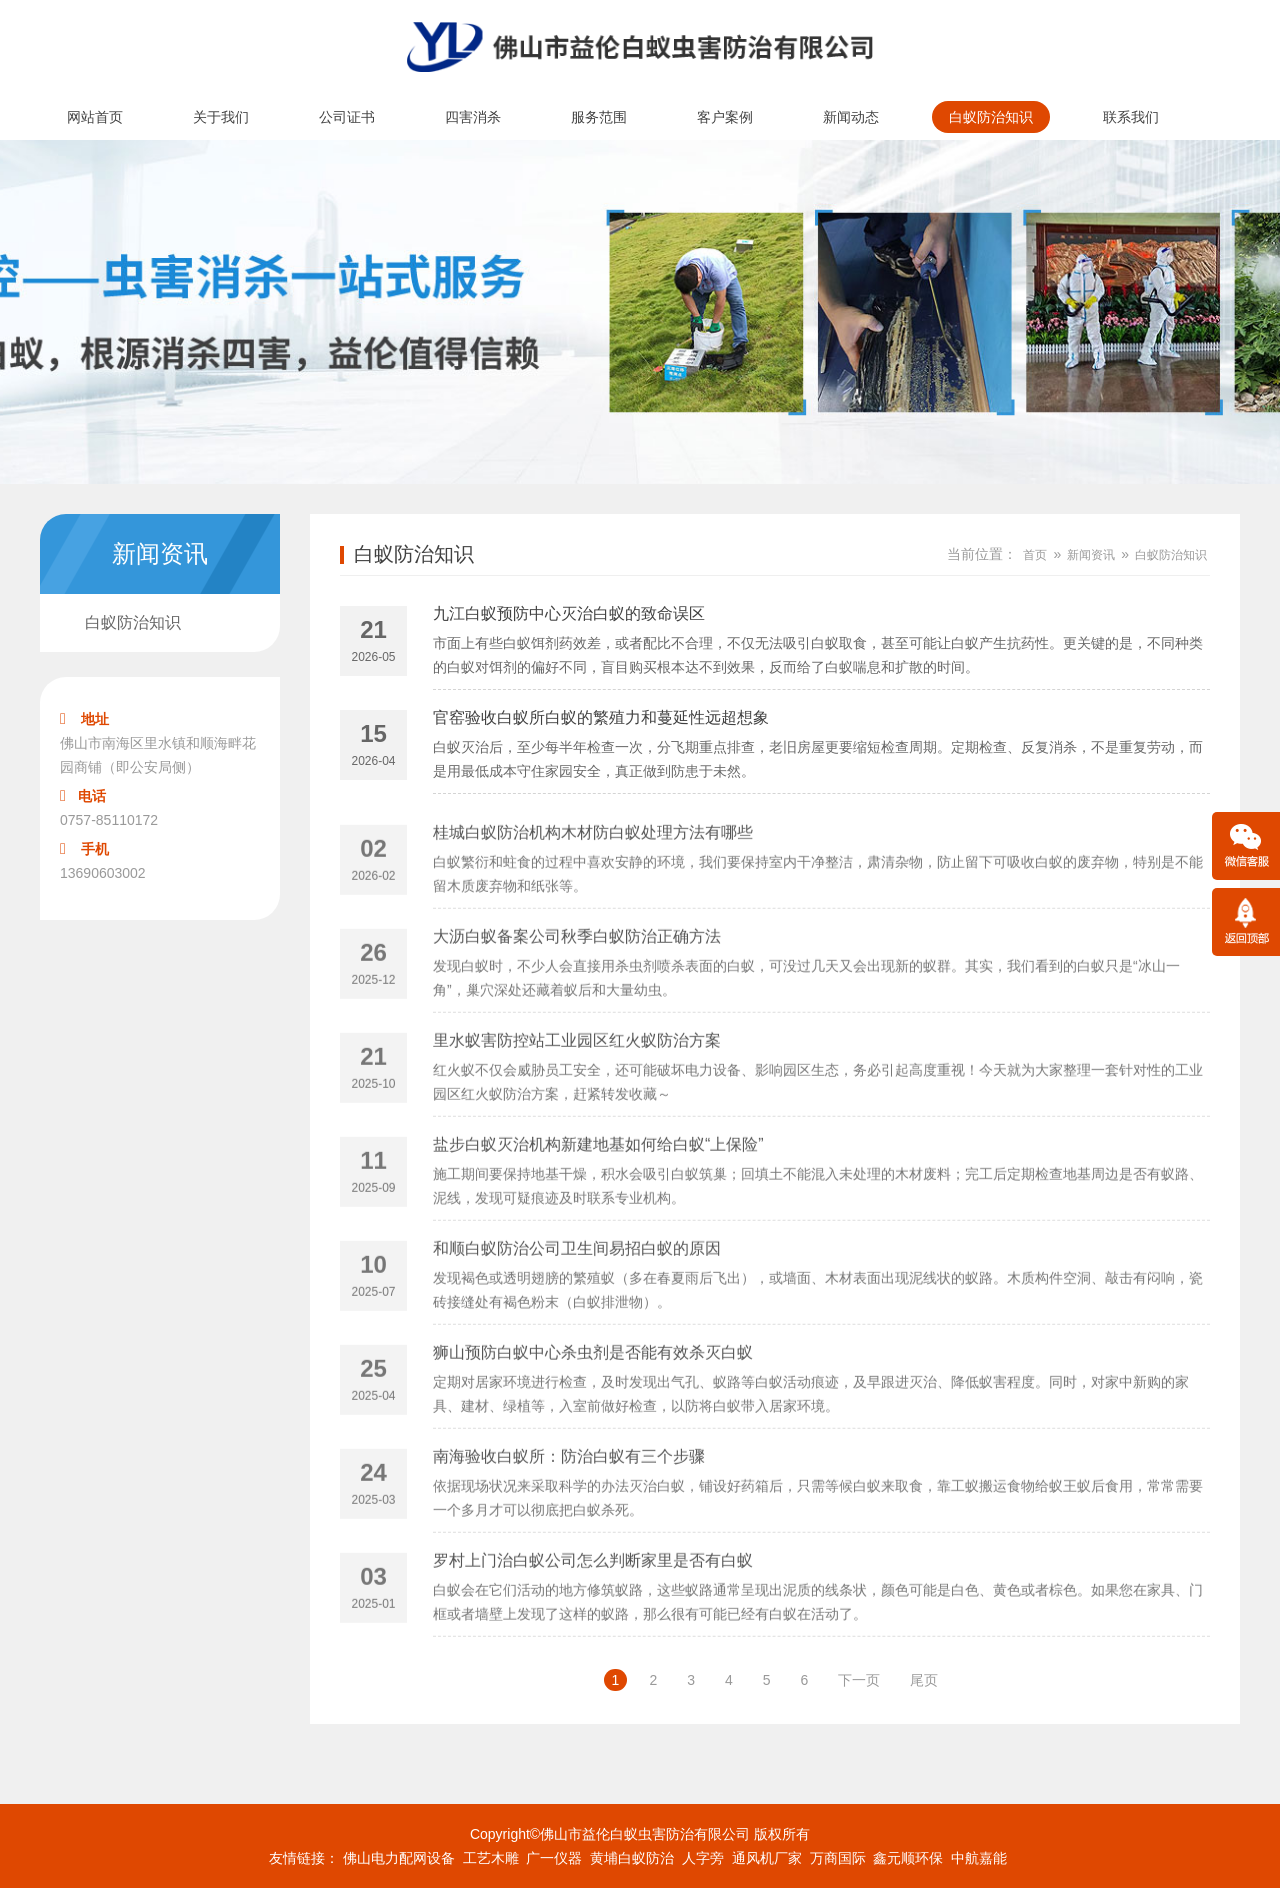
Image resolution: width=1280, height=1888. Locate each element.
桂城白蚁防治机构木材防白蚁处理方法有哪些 (593, 879)
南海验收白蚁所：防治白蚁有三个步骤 (569, 1503)
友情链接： (304, 1858)
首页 (1035, 555)
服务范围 (599, 117)
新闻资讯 (1091, 555)
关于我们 (221, 117)
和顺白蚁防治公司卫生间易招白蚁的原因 (577, 1295)
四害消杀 (473, 117)
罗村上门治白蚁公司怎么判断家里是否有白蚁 (593, 1607)
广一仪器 (554, 1858)
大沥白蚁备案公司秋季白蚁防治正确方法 (577, 983)
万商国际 (838, 1858)
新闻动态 (851, 117)
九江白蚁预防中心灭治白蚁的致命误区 (569, 617)
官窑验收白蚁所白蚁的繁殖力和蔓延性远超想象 (601, 721)
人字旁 (703, 1858)
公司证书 (347, 117)
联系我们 (1131, 117)
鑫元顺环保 (908, 1858)
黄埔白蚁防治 (632, 1858)
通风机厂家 (767, 1858)
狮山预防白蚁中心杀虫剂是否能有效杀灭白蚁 (593, 1399)
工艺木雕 (491, 1858)
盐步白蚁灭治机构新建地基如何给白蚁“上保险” (598, 1191)
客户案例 (725, 117)
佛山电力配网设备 (399, 1858)
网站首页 (95, 117)
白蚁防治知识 (991, 117)
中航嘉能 (979, 1858)
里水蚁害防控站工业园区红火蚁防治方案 (577, 1087)
